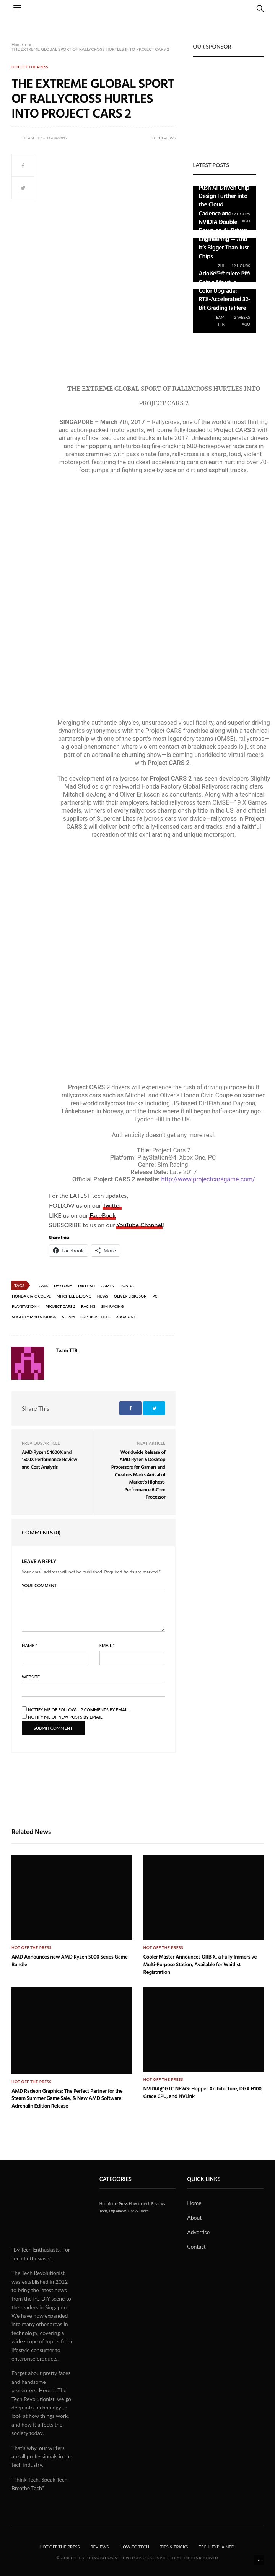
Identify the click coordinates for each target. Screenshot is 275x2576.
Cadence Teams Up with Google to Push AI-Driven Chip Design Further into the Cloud (224, 187)
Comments (41, 1532)
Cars (43, 1285)
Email (107, 1645)
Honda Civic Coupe (31, 1296)
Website (31, 1677)
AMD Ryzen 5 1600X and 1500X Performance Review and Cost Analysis (49, 1459)
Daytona (63, 1285)
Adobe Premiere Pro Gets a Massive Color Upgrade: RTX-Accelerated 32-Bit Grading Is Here (224, 290)
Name (29, 1645)
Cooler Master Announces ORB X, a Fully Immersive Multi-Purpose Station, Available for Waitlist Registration (200, 1964)
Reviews (158, 2203)
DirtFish (86, 1285)
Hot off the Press (29, 67)
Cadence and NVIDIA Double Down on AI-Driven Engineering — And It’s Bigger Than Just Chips (224, 235)
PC (154, 1296)
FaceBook (102, 1215)
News (102, 1296)
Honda (126, 1285)
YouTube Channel (139, 1224)
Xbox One (125, 1316)
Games (107, 1285)
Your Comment (39, 1585)
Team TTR (32, 138)
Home (17, 44)
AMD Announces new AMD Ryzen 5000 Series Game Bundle (69, 1960)
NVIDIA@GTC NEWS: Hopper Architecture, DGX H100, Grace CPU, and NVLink (203, 2092)
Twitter (112, 1205)
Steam (68, 1316)
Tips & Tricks (137, 2210)
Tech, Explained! (112, 2210)
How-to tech (139, 2203)
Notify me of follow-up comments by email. (78, 1709)
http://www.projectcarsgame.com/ (208, 1179)
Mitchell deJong (74, 1296)
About (194, 2217)
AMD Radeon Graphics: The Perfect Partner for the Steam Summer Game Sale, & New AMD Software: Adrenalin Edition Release (67, 2098)
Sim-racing (112, 1306)
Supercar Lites (95, 1316)
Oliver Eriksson (130, 1296)
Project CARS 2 (60, 1306)
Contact (196, 2246)
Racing (88, 1306)
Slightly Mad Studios (34, 1316)
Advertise (198, 2232)
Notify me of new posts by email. (65, 1716)
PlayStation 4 (26, 1306)
